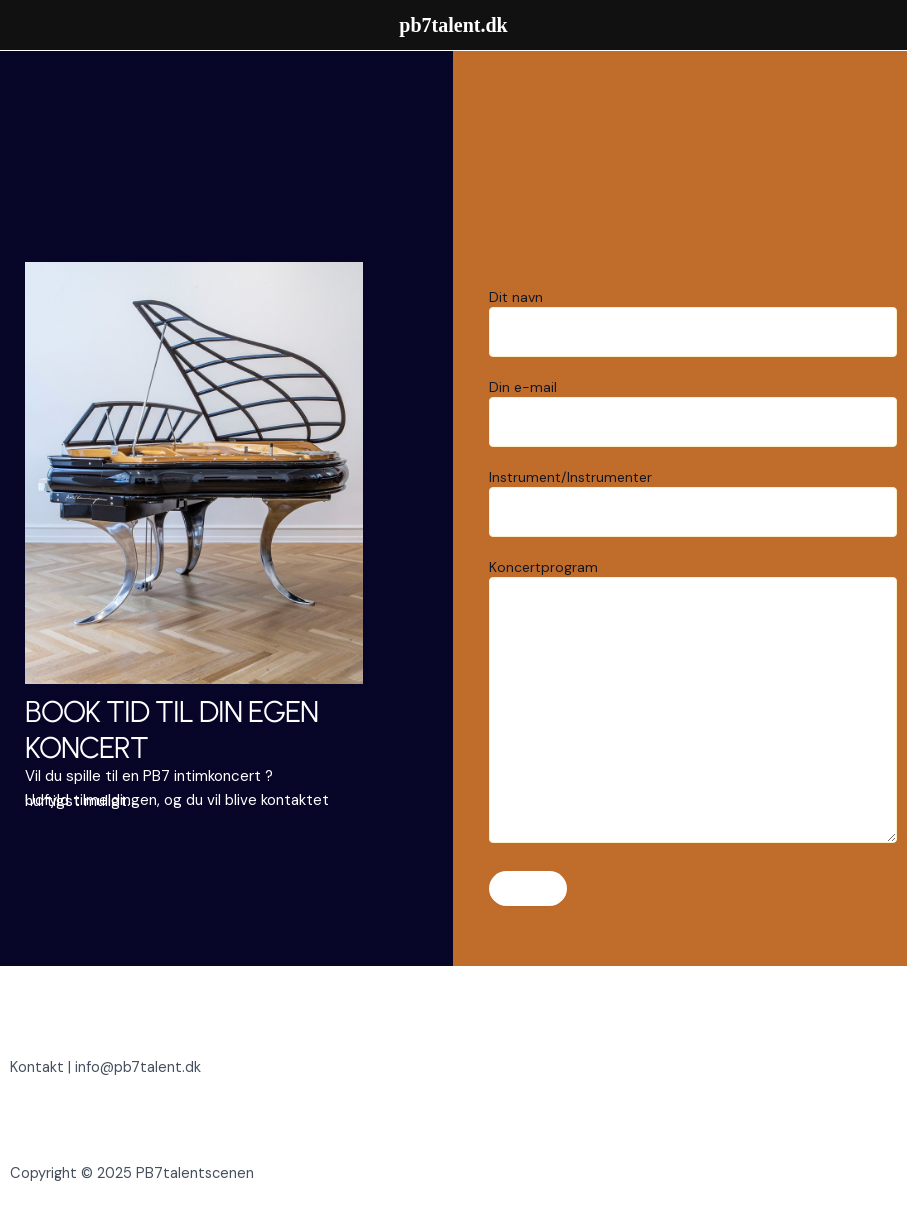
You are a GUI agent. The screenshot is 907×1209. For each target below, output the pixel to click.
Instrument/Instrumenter (693, 502)
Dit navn (693, 322)
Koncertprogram (693, 703)
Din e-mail (693, 412)
